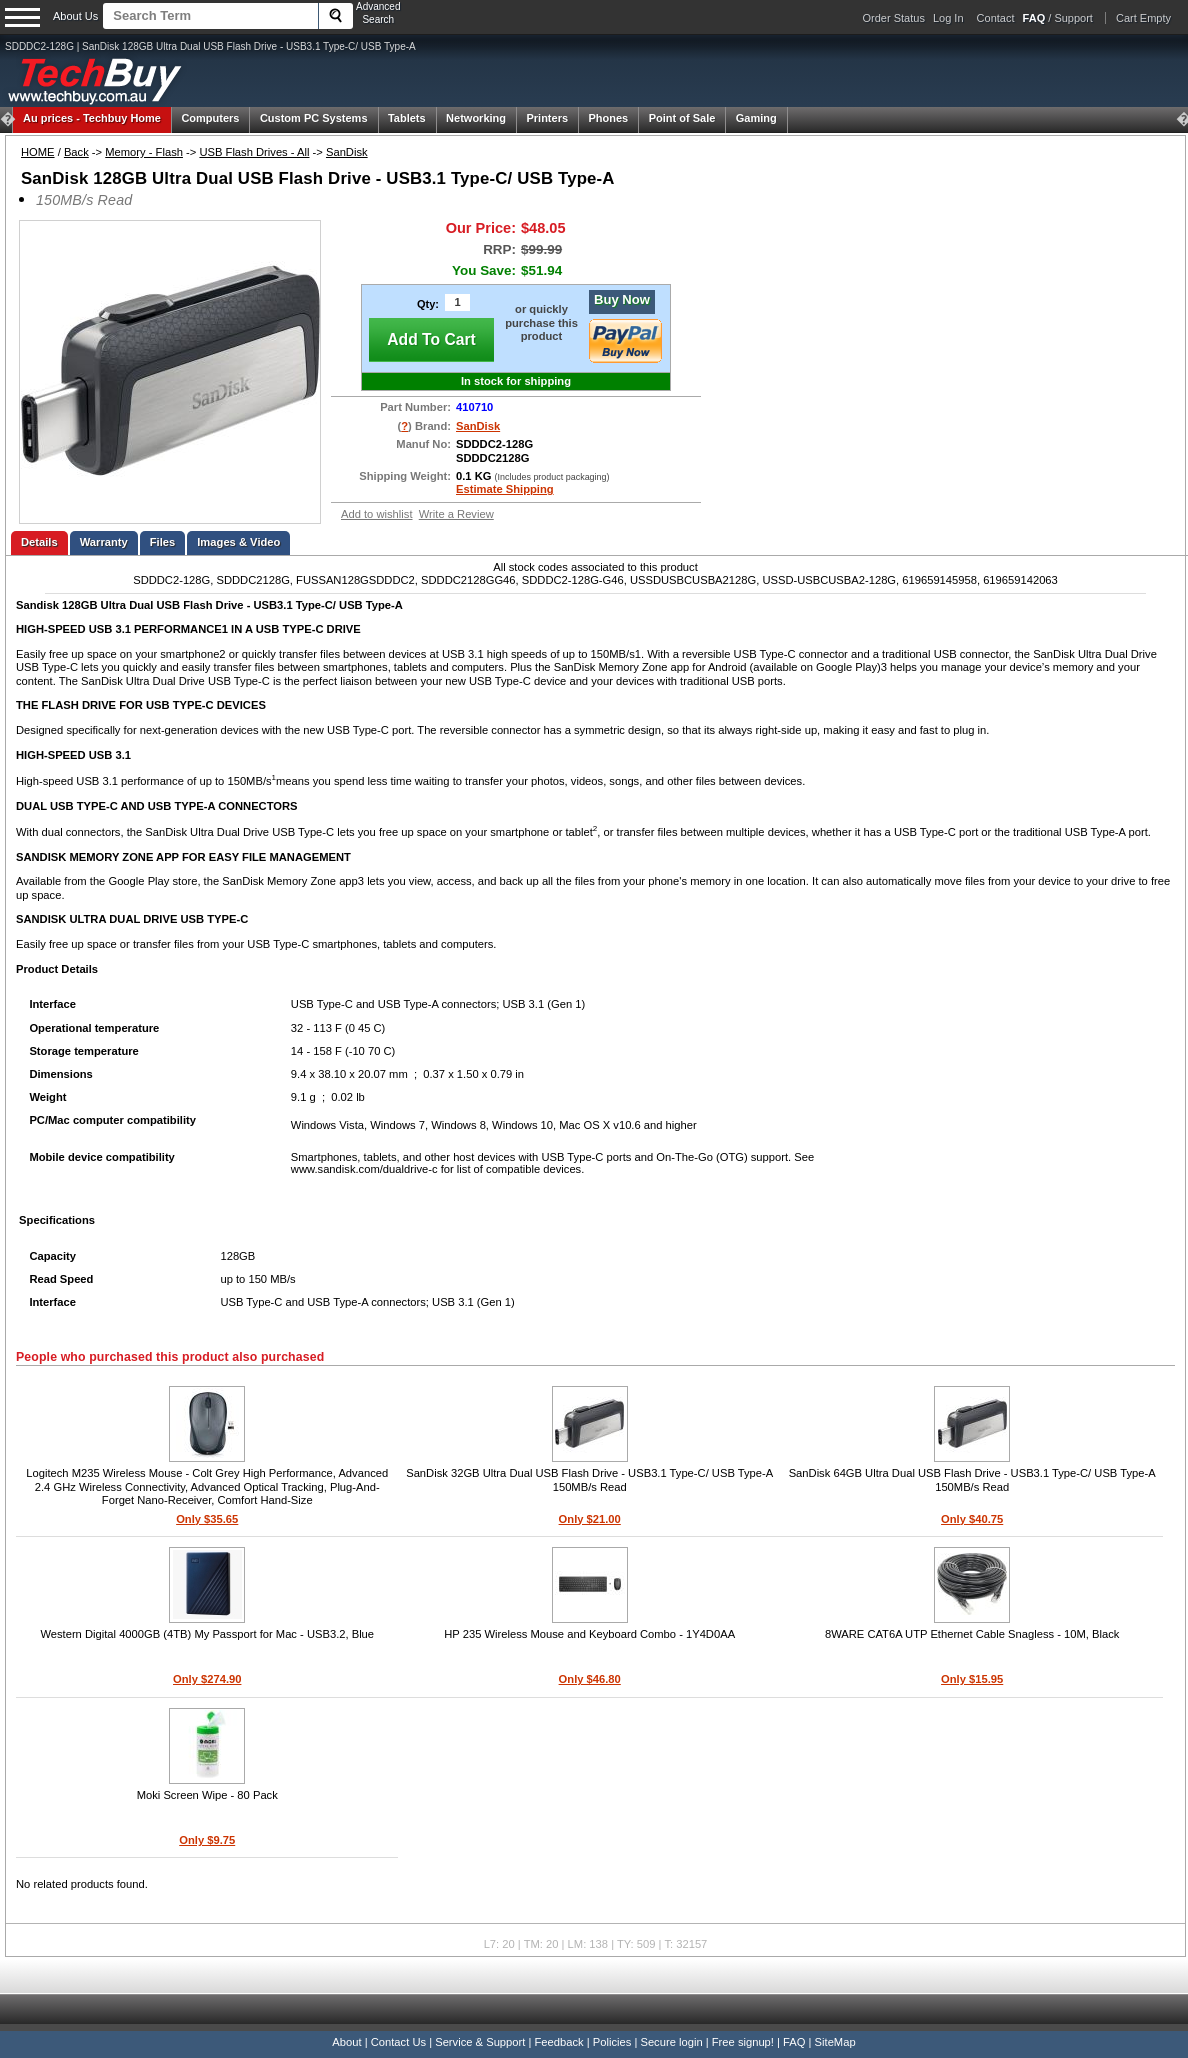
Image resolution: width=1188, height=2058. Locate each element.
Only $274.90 (207, 1679)
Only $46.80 (590, 1679)
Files (163, 542)
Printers (547, 118)
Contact (996, 18)
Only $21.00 (590, 1519)
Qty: (428, 304)
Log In (948, 18)
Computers (210, 118)
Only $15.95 (972, 1679)
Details (39, 542)
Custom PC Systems (314, 118)
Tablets (407, 118)
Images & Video (238, 542)
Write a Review (456, 514)
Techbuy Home (92, 118)
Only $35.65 (207, 1519)
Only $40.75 (972, 1519)
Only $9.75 (207, 1840)
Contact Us (398, 2042)
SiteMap (835, 2042)
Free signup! (743, 2042)
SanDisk (347, 152)
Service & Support (480, 2042)
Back (76, 152)
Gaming (756, 118)
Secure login (671, 2042)
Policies (612, 2042)
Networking (476, 118)
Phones (609, 118)
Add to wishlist (377, 514)
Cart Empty (1143, 18)
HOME (38, 152)
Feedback (558, 2042)
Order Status (894, 18)
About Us (75, 16)
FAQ (794, 2042)
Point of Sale (682, 118)
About (346, 2042)
